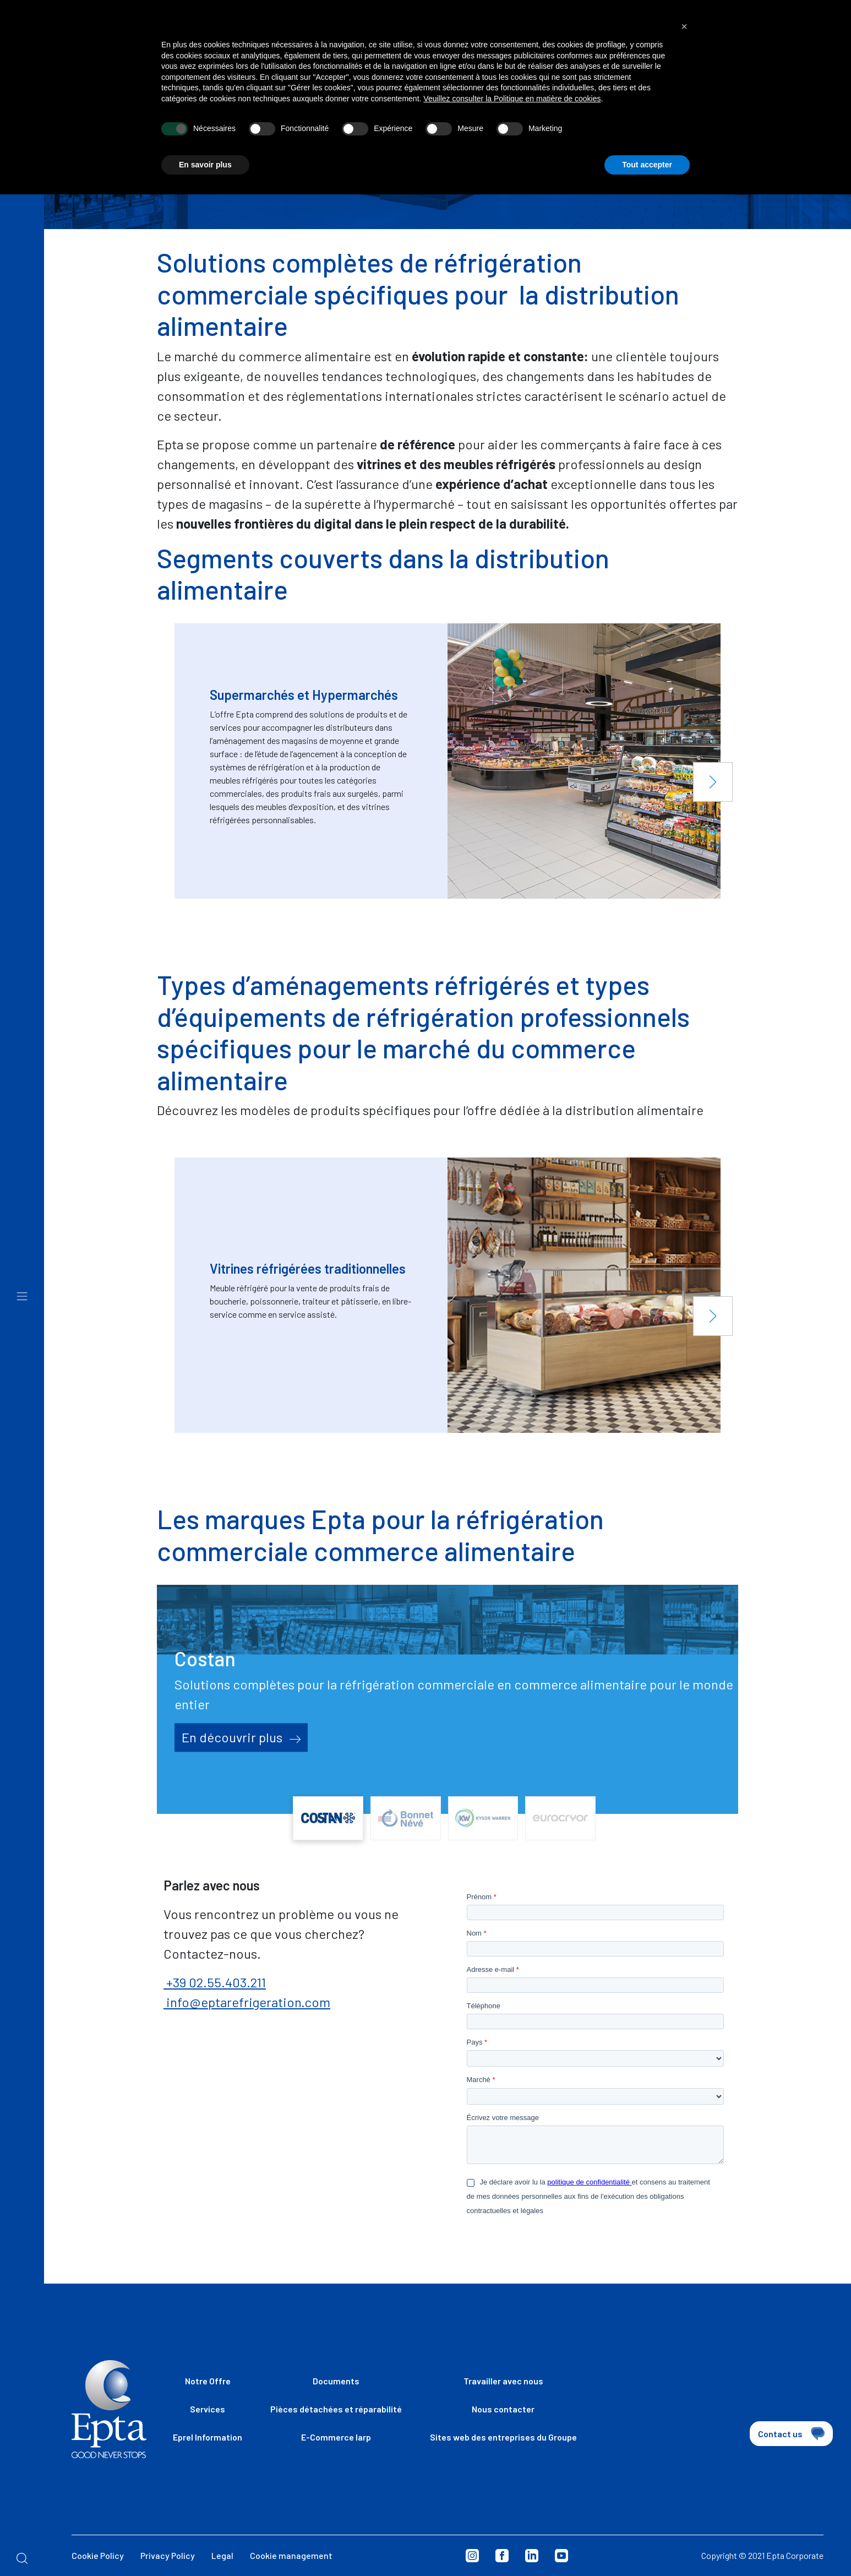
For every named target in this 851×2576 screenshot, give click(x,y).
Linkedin (531, 2555)
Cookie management (291, 2555)
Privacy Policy (167, 2555)
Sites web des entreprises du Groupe (503, 2437)
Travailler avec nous (503, 2381)
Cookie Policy (98, 2555)
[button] (713, 782)
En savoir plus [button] (205, 153)
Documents (336, 2381)
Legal (222, 2555)
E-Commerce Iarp (336, 2437)
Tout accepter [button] (647, 153)
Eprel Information (207, 2437)
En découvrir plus (241, 1737)
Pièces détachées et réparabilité (336, 2409)
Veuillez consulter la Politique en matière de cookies (512, 87)
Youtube (561, 2555)
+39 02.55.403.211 (214, 1982)
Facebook (502, 2555)
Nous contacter (503, 2409)
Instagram (472, 2555)
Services (207, 2409)
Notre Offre (208, 2381)
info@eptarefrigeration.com (246, 2002)
